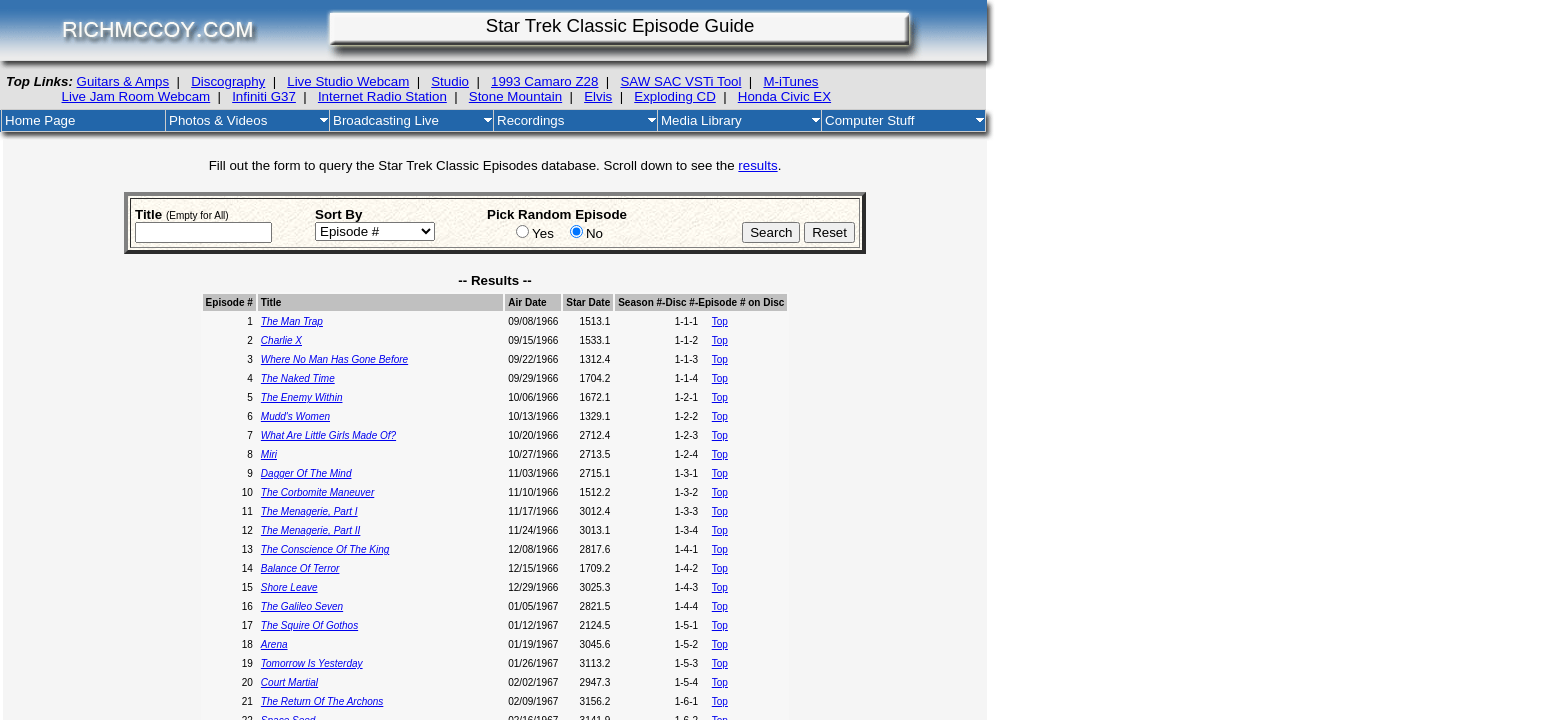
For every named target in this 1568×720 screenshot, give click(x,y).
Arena (274, 644)
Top (720, 321)
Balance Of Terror (300, 568)
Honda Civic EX (784, 96)
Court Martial (289, 682)
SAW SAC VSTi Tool (680, 81)
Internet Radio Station (382, 96)
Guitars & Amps (123, 81)
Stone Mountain (515, 96)
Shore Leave (289, 587)
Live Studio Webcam (348, 81)
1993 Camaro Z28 (544, 81)
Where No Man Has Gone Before (334, 359)
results (757, 165)
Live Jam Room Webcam (136, 96)
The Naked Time (298, 378)
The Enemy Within (302, 397)
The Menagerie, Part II (311, 530)
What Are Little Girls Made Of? (328, 435)
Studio (450, 81)
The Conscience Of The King (325, 549)
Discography (228, 81)
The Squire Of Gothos (309, 625)
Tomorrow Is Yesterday (312, 663)
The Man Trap (292, 321)
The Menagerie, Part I (309, 511)
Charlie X (281, 340)
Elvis (598, 96)
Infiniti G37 (264, 96)
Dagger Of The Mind (306, 473)
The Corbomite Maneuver (317, 492)
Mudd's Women (295, 416)
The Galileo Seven (302, 606)
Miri (269, 454)
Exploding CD (675, 96)
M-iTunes (790, 81)
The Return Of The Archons (322, 701)
